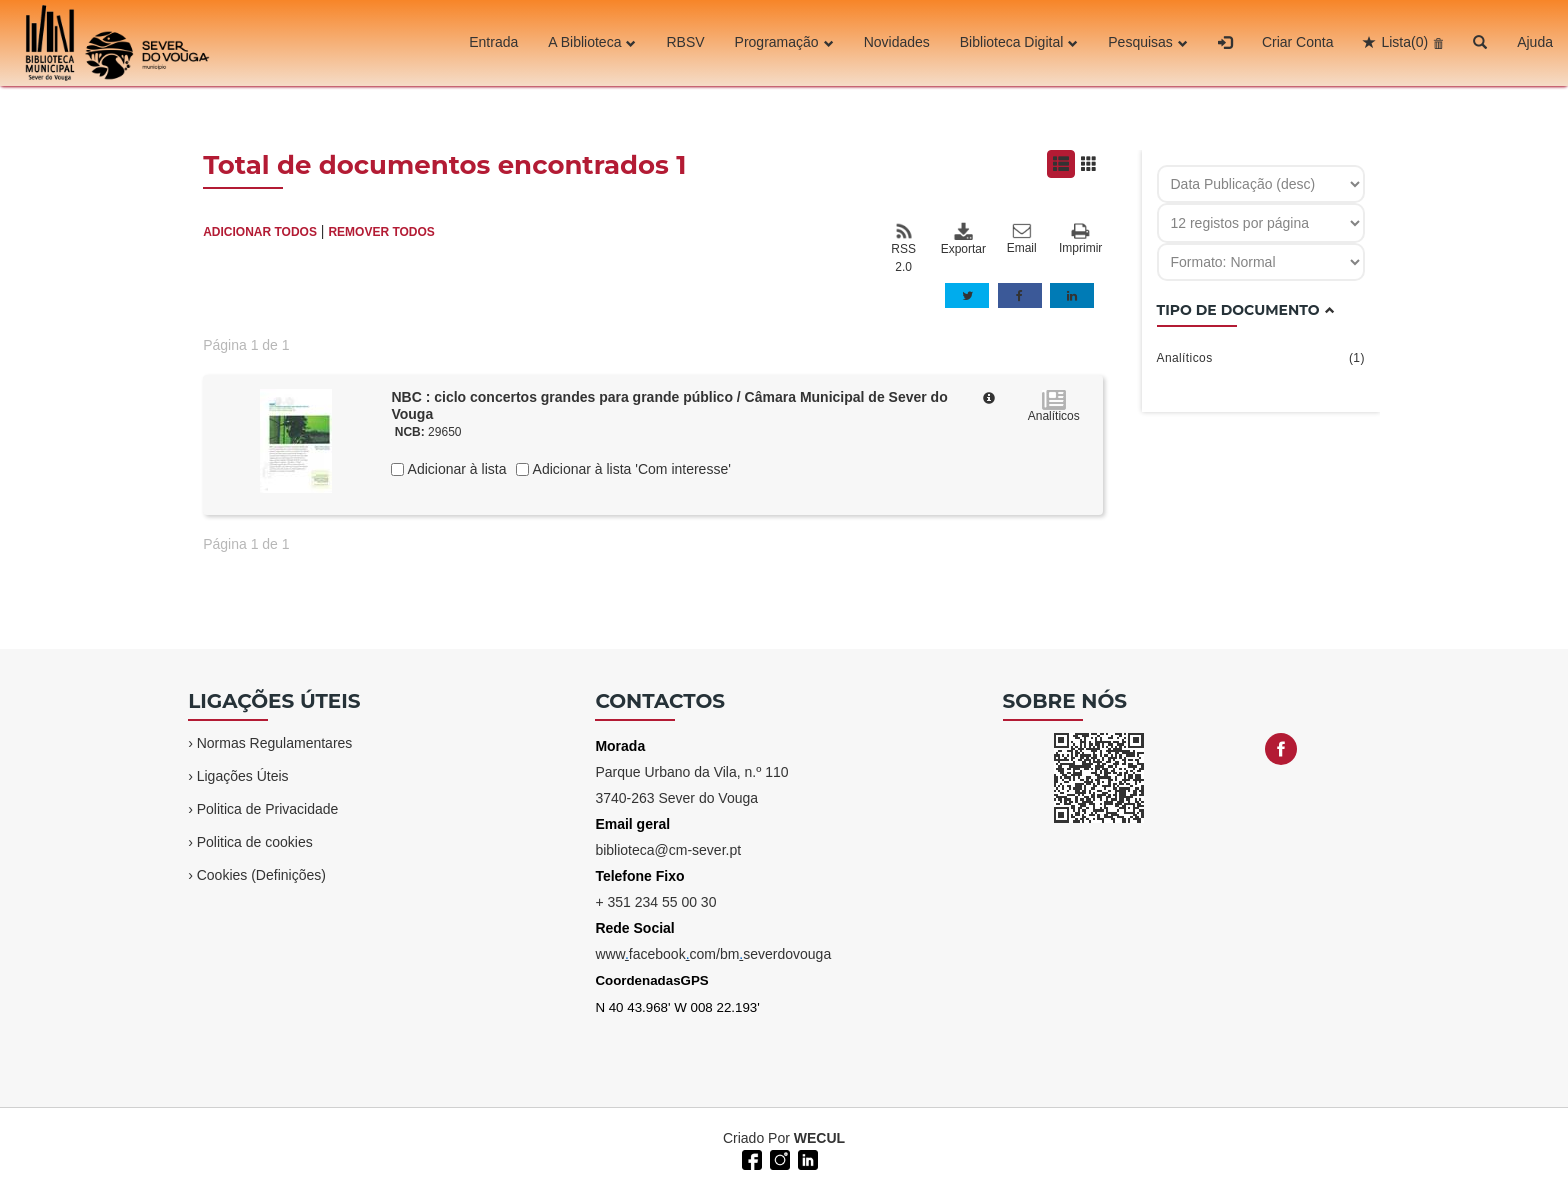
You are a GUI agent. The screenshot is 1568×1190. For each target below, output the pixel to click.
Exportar (963, 239)
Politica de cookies (255, 842)
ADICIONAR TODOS (260, 232)
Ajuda (1535, 43)
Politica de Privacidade (268, 809)
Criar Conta (1298, 43)
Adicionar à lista (455, 469)
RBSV (685, 43)
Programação (784, 43)
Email (1022, 239)
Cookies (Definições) (261, 875)
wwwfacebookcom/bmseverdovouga (713, 954)
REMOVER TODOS (381, 232)
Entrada (493, 43)
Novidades (897, 43)
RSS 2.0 (903, 248)
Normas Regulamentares (275, 743)
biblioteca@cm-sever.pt (668, 850)
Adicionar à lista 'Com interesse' (629, 469)
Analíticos (1261, 358)
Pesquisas (1148, 43)
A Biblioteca (592, 43)
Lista (1404, 43)
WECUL (819, 1138)
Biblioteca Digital (1019, 43)
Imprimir (1080, 239)
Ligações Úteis (243, 776)
